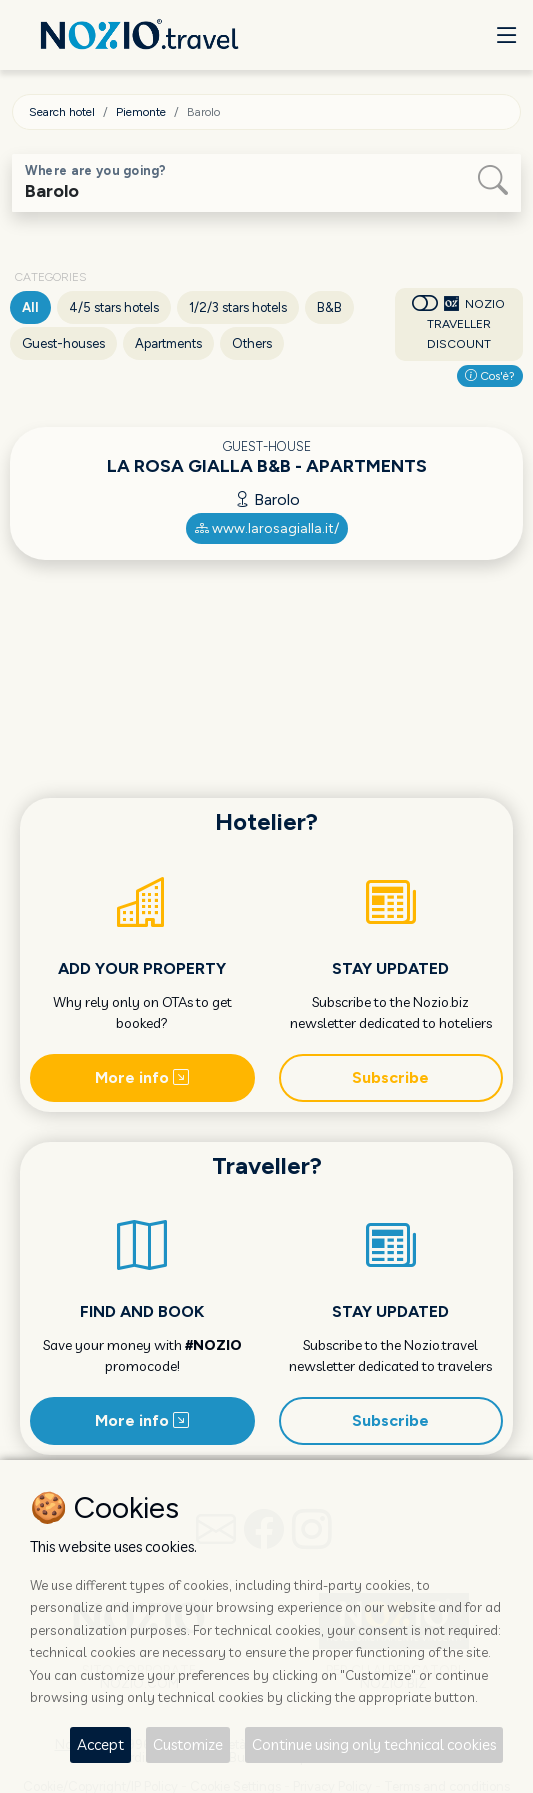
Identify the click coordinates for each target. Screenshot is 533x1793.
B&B (329, 307)
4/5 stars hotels (114, 307)
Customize (188, 1744)
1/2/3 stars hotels (238, 307)
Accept (100, 1744)
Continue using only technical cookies (374, 1744)
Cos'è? (490, 376)
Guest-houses (63, 343)
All (30, 307)
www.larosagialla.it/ (267, 528)
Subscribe (390, 1077)
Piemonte (141, 112)
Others (252, 343)
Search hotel (62, 112)
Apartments (168, 343)
